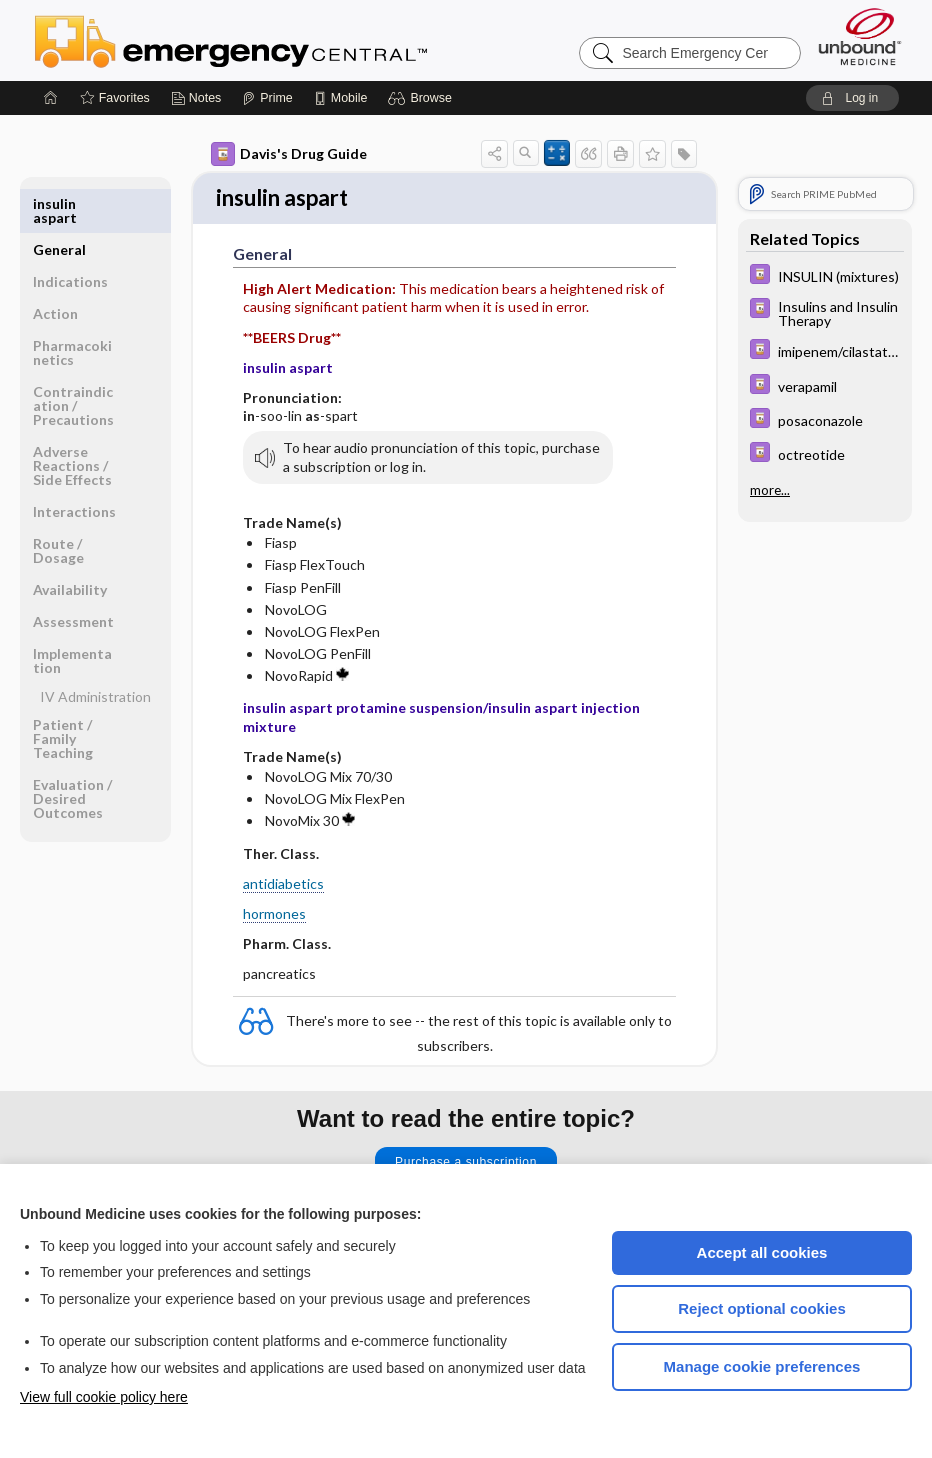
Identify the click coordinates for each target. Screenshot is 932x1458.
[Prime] (267, 98)
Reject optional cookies (762, 1308)
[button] (422, 98)
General (59, 203)
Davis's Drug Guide (289, 154)
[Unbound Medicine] (860, 36)
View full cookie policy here (104, 1397)
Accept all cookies (762, 1252)
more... (770, 490)
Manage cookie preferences (762, 1366)
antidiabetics (283, 885)
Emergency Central (283, 40)
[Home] (51, 98)
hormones (274, 915)
